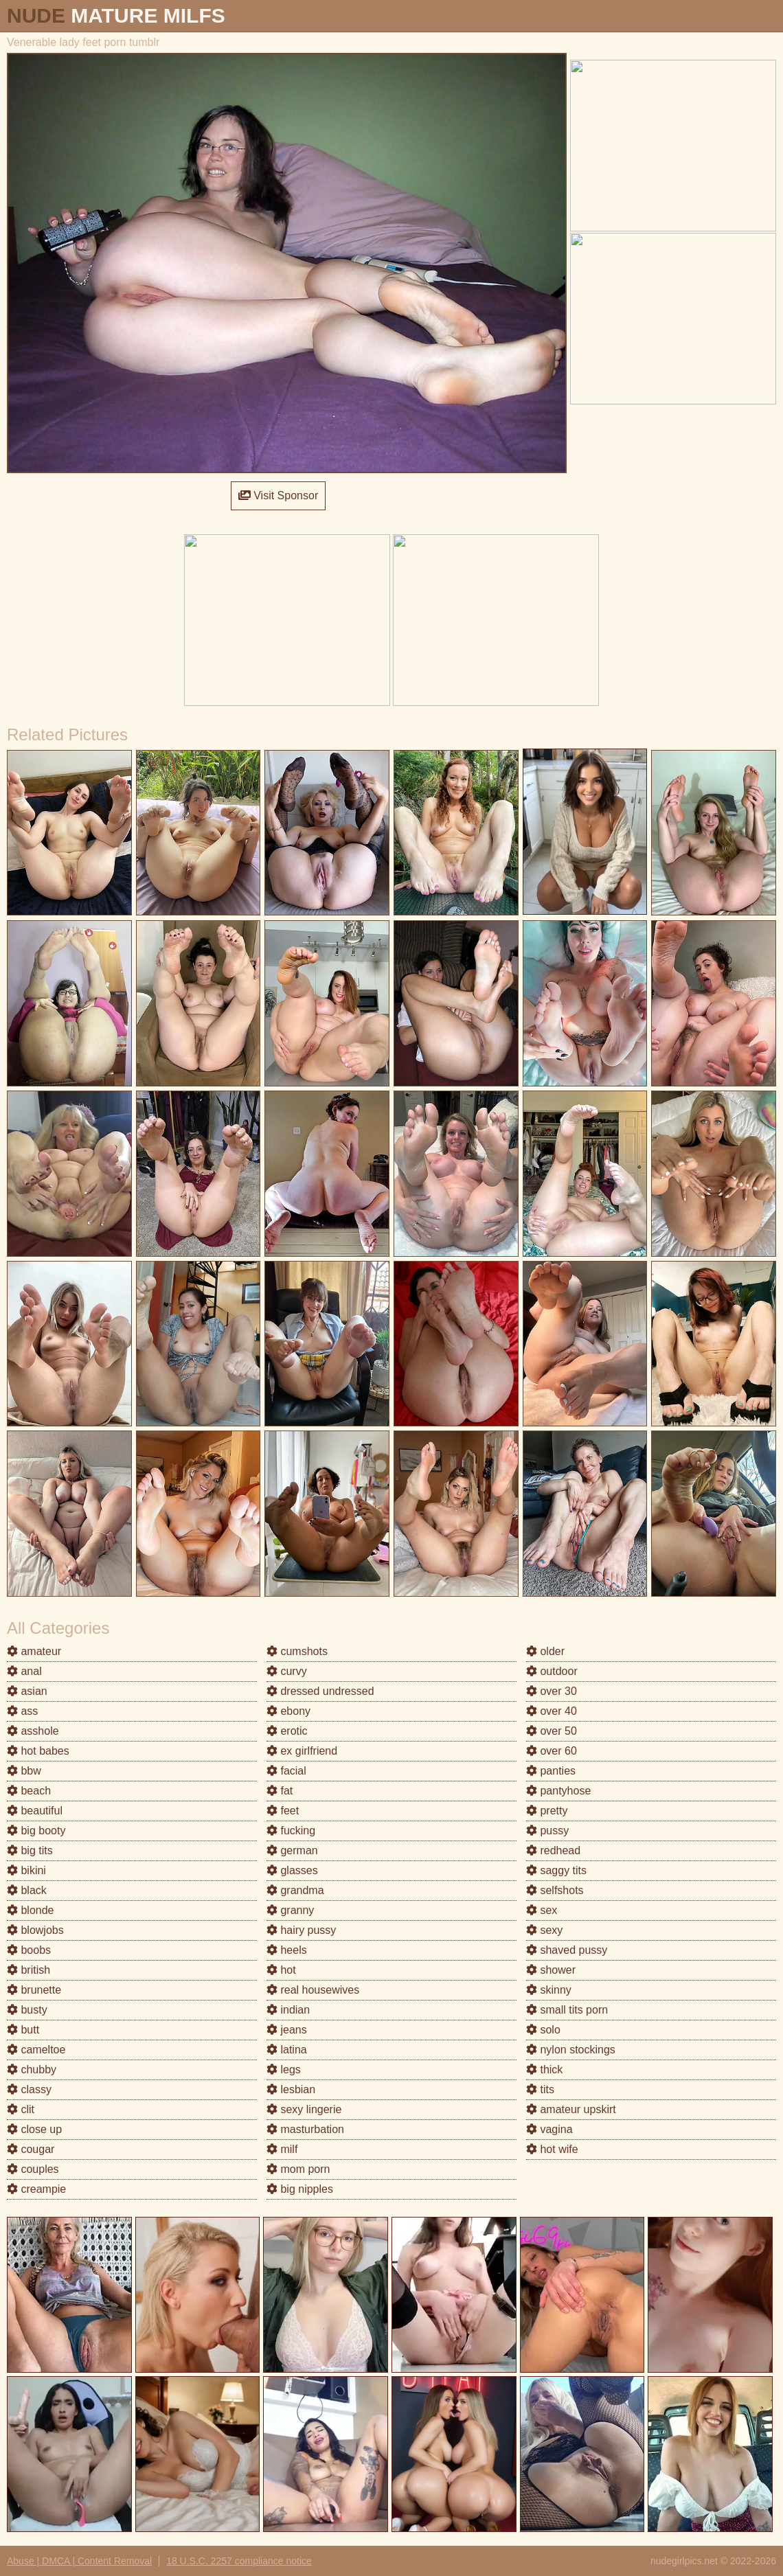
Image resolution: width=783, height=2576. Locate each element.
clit (20, 2109)
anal (24, 1671)
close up (34, 2129)
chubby (31, 2069)
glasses (292, 1870)
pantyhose (558, 1791)
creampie (36, 2189)
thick (544, 2069)
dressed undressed (320, 1691)
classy (29, 2089)
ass (22, 1711)
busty (27, 2010)
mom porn (298, 2169)
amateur (34, 1651)
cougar (30, 2149)
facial (286, 1771)
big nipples (299, 2189)
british (28, 1970)
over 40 (551, 1711)
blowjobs (35, 1930)
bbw (24, 1771)
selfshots (555, 1890)
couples (33, 2169)
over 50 (551, 1731)
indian (288, 2010)
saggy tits (556, 1870)
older (545, 1651)
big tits (30, 1850)
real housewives (312, 1990)
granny (290, 1910)
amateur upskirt (571, 2109)
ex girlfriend (301, 1751)
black (27, 1890)
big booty (36, 1830)
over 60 (551, 1751)
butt (23, 2030)
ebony (288, 1711)
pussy (547, 1830)
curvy (286, 1671)
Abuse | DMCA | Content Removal (79, 2560)
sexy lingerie (303, 2109)
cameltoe (36, 2049)
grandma (295, 1890)
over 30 (551, 1691)
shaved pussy (566, 1950)
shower (551, 1970)
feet (282, 1810)
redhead (553, 1850)
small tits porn (567, 2010)
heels (286, 1950)
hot (281, 1970)
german (292, 1850)
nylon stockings (570, 2049)
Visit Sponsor (278, 495)
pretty (546, 1810)
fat (279, 1791)
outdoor (552, 1671)
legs (283, 2069)
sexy (544, 1930)
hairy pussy (301, 1930)
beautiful (35, 1810)
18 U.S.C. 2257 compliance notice (239, 2560)
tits (540, 2089)
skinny (548, 1990)
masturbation (305, 2129)
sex (541, 1910)
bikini (26, 1870)
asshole (33, 1731)
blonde (30, 1910)
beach (29, 1791)
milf (281, 2149)
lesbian (290, 2089)
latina (286, 2049)
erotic (287, 1731)
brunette (34, 1990)
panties (551, 1771)
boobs (29, 1950)
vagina (549, 2129)
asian (27, 1691)
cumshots (297, 1651)
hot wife (552, 2149)
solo (543, 2030)
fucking (290, 1830)
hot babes (38, 1751)
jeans (286, 2030)
